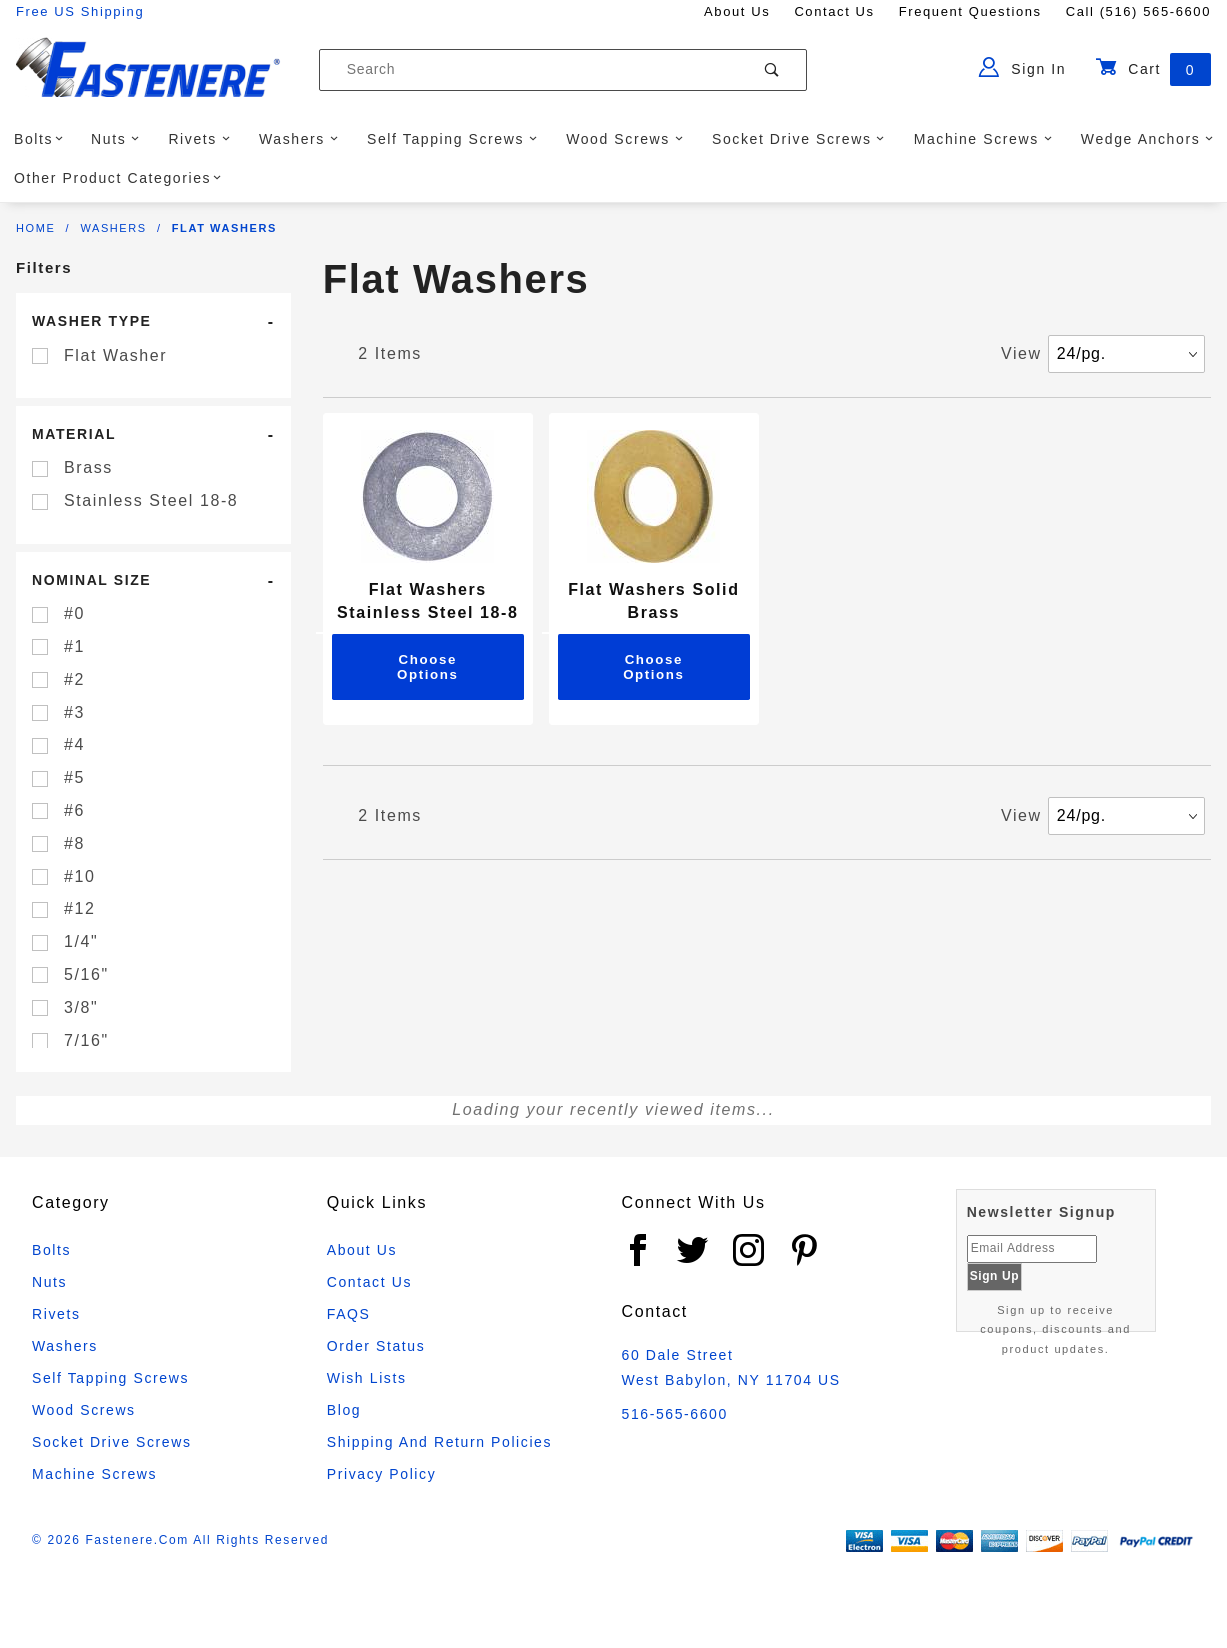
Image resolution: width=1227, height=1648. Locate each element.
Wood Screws (624, 139)
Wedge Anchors (1147, 139)
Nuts (115, 139)
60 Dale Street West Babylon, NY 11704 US (731, 1367)
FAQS (349, 1314)
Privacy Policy (382, 1474)
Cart (1153, 69)
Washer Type (92, 321)
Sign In (1022, 67)
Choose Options (427, 667)
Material (74, 434)
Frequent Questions (970, 11)
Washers (298, 139)
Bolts (39, 139)
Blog (344, 1410)
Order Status (376, 1346)
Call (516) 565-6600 (1138, 11)
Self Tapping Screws (452, 139)
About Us (737, 11)
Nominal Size (91, 580)
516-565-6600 (675, 1414)
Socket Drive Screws (798, 139)
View (1021, 353)
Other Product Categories (118, 178)
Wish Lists (367, 1378)
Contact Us (834, 11)
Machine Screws (983, 139)
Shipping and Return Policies (439, 1442)
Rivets (199, 139)
